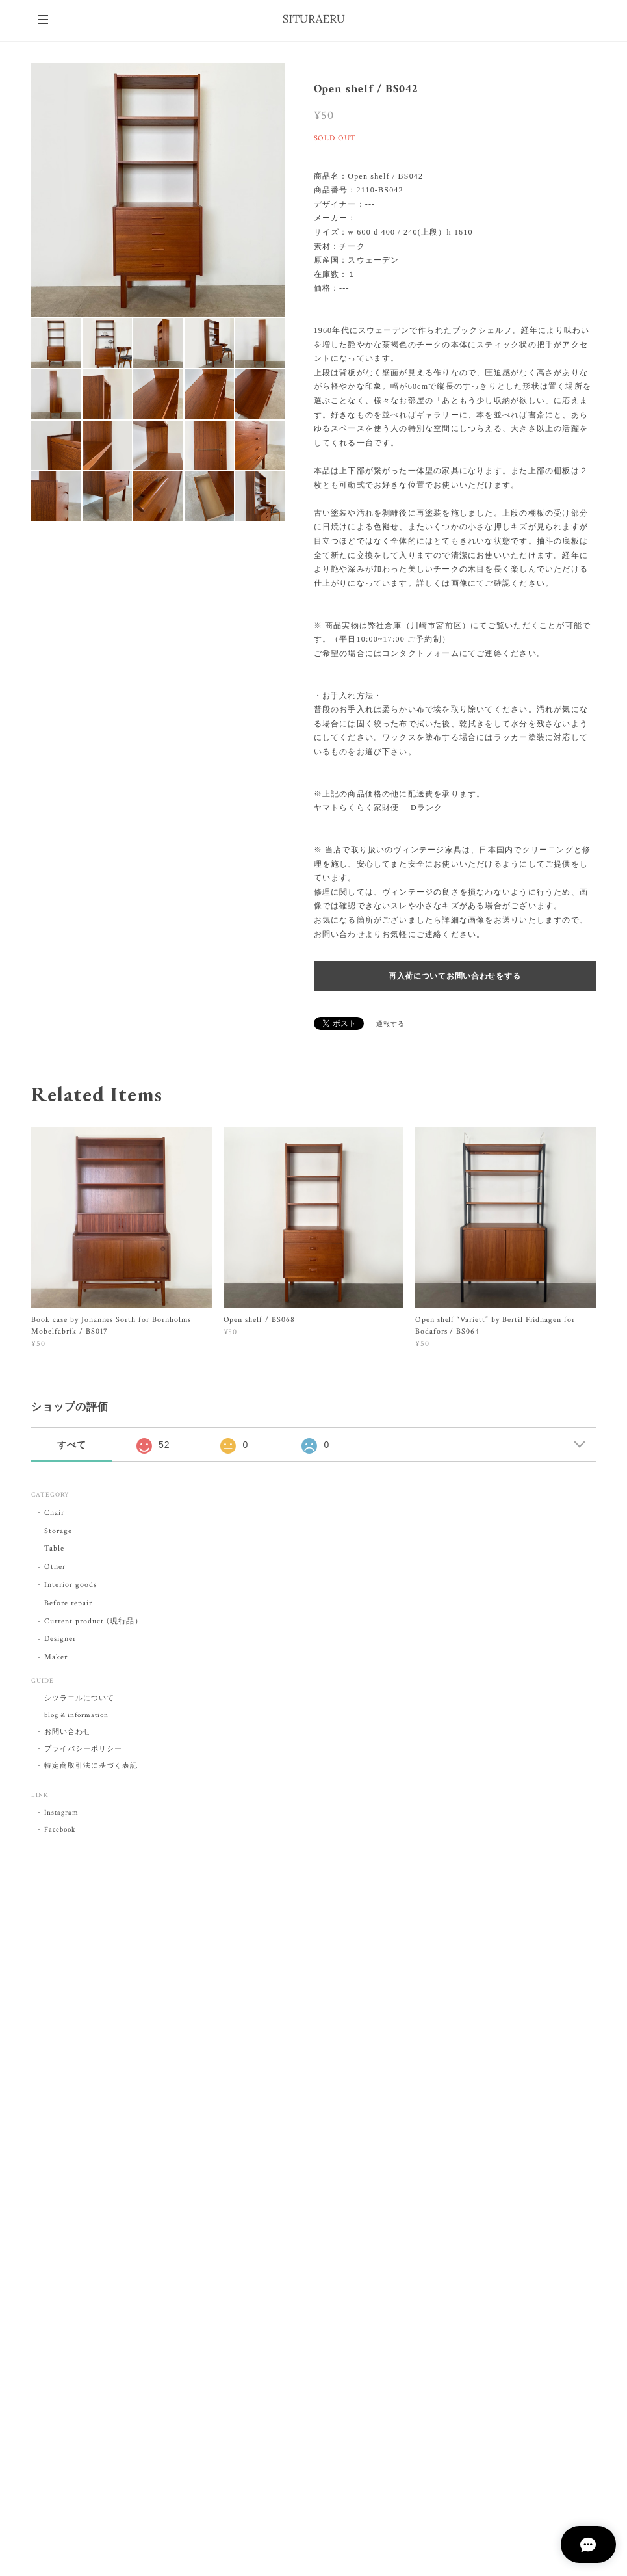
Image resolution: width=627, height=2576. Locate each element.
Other (55, 1566)
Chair (54, 1513)
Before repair (68, 1603)
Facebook (59, 1829)
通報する (390, 1024)
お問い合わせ (67, 1732)
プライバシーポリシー (83, 1749)
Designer (60, 1639)
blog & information (76, 1715)
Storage (58, 1531)
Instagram (61, 1812)
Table (54, 1548)
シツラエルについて (79, 1698)
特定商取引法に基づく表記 (91, 1765)
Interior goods (70, 1585)
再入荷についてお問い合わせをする (455, 975)
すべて (71, 1444)
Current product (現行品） (93, 1621)
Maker (56, 1657)
